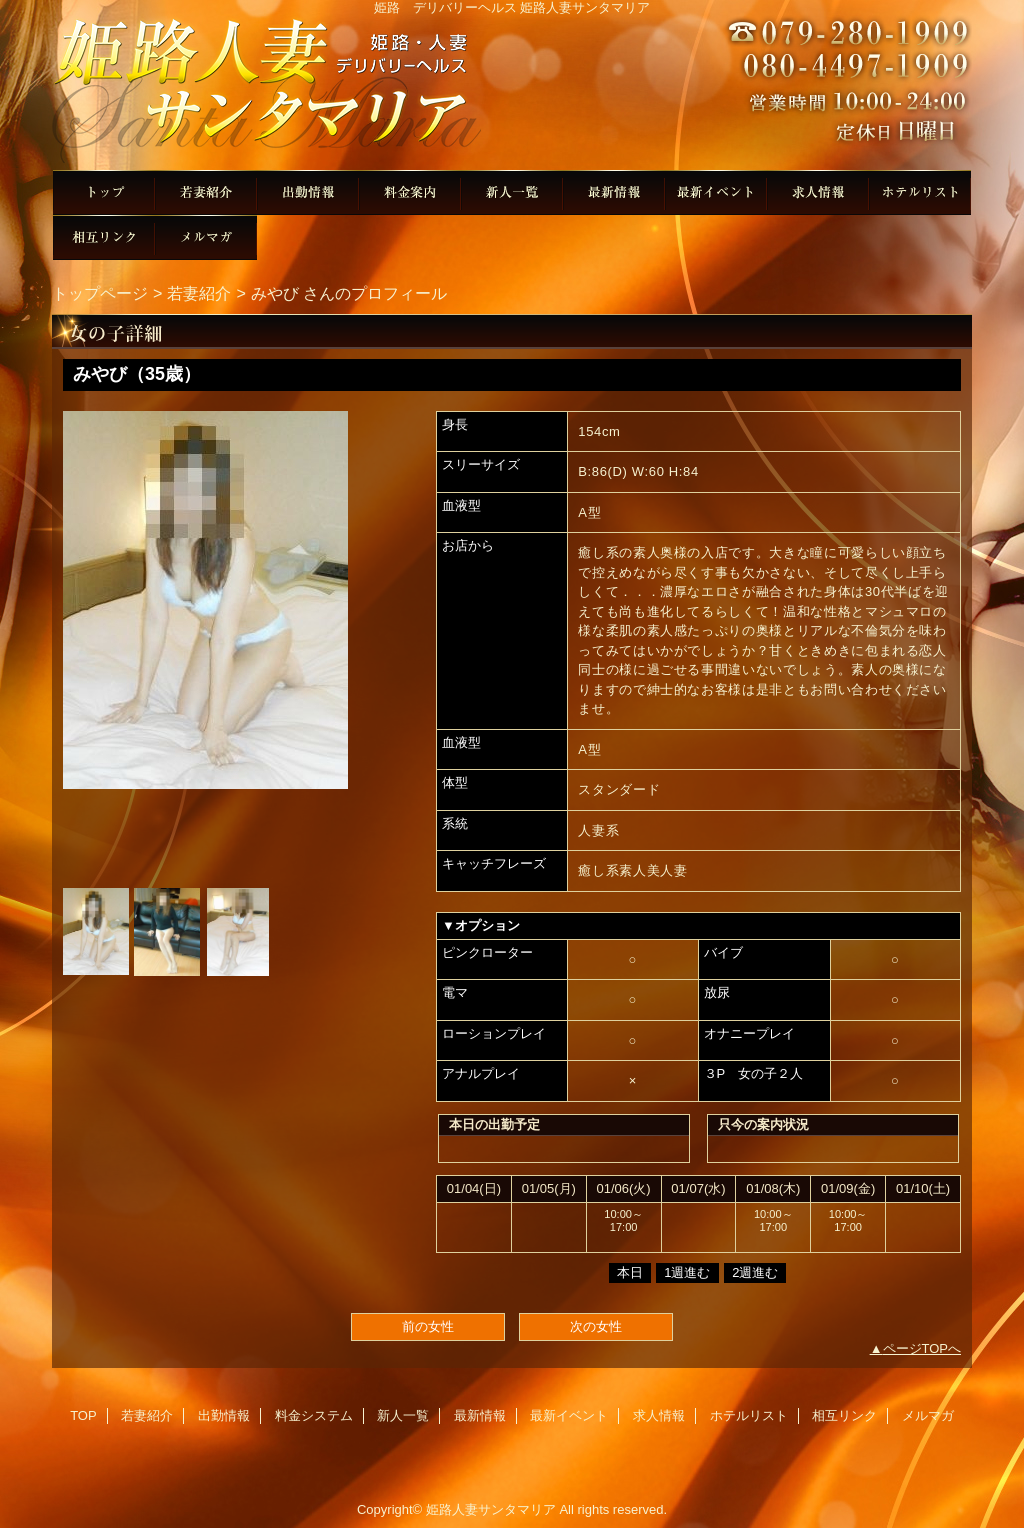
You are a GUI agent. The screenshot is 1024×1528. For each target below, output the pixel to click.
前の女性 (428, 1326)
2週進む (755, 1272)
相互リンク (104, 237)
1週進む (687, 1272)
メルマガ (206, 237)
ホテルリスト (920, 192)
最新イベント (716, 192)
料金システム (410, 192)
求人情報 (818, 192)
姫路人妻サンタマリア (512, 92)
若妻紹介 (206, 192)
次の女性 (596, 1326)
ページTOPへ (922, 1348)
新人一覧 (512, 192)
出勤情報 (308, 192)
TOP (104, 192)
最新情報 (614, 192)
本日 (630, 1272)
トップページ (100, 293)
